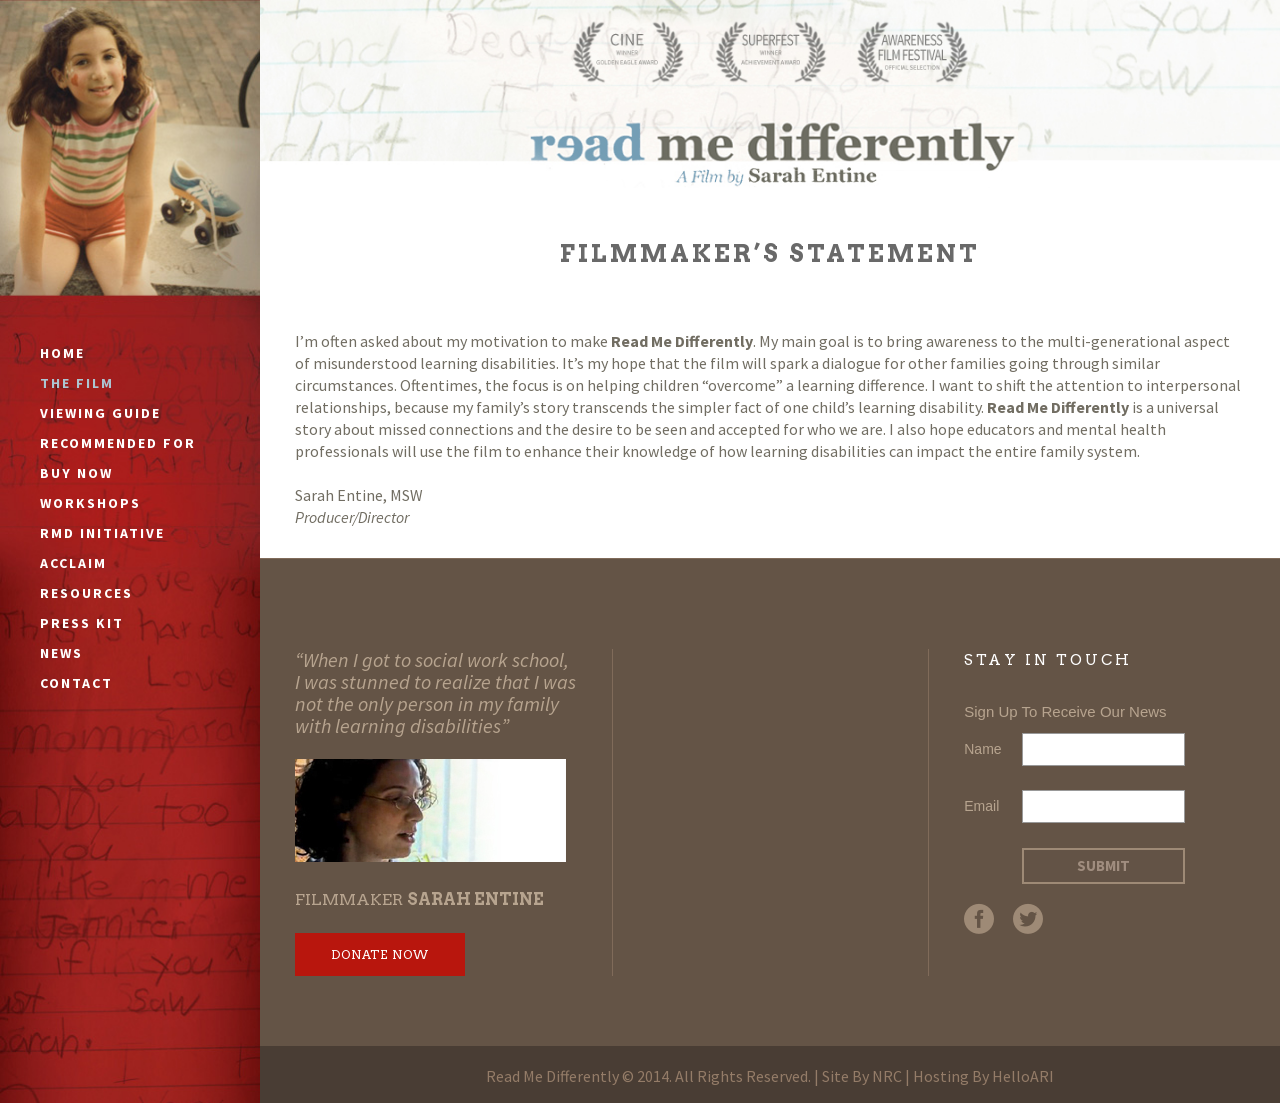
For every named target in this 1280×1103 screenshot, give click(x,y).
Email (981, 806)
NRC (887, 1076)
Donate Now (380, 954)
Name (982, 749)
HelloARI (1023, 1076)
